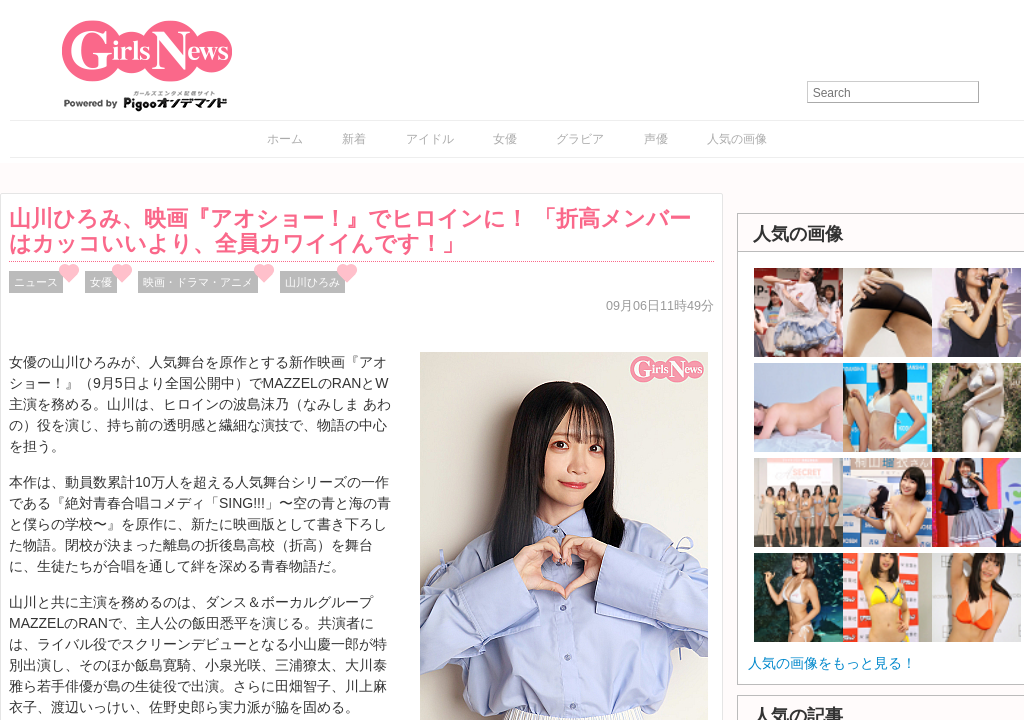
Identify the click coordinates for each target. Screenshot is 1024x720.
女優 (505, 139)
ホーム (285, 139)
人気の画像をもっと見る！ (832, 663)
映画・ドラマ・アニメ (198, 282)
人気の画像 (737, 139)
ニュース (36, 282)
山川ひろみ (312, 282)
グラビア (580, 139)
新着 (354, 139)
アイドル (430, 139)
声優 (656, 139)
